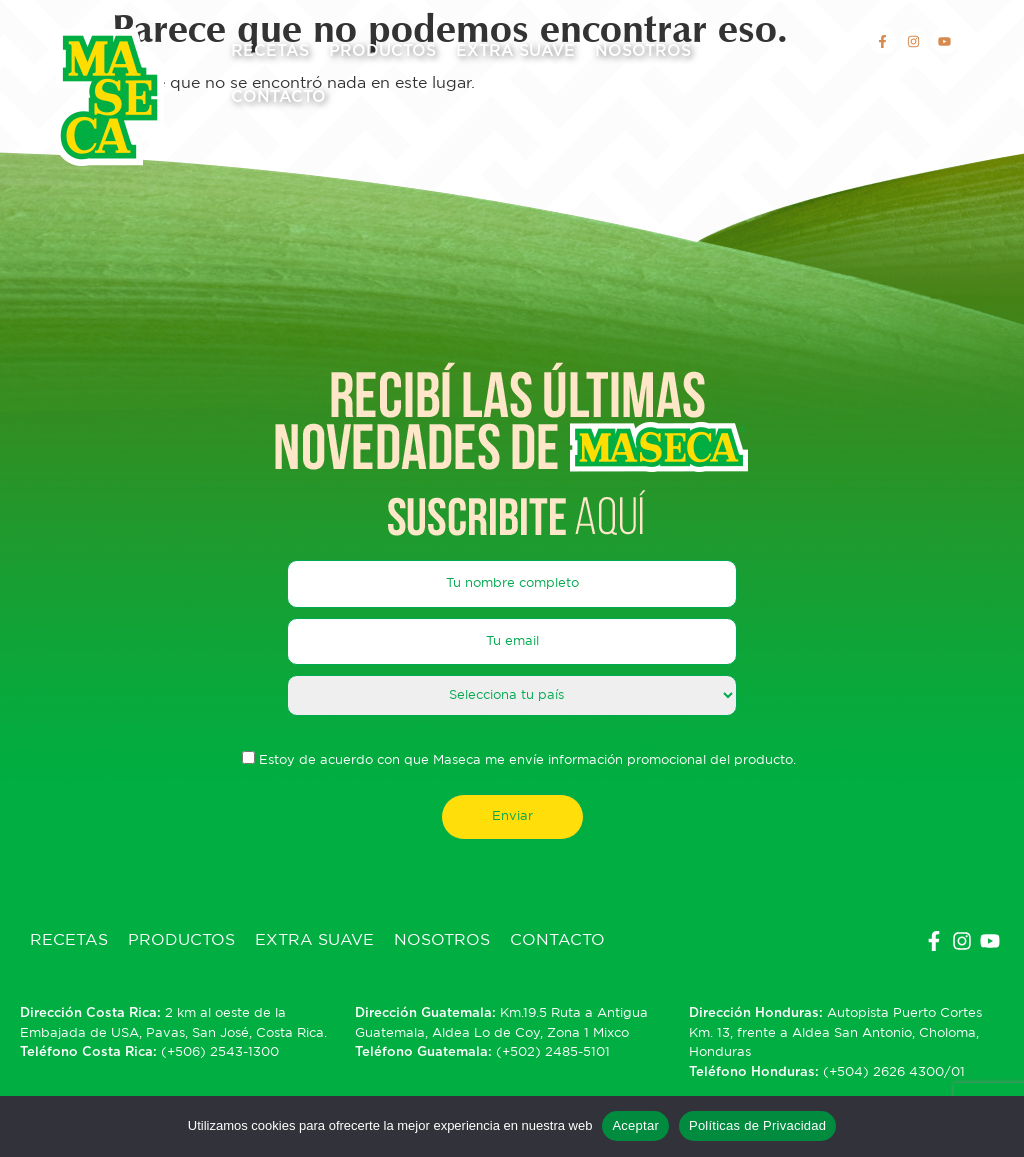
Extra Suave (515, 51)
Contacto (278, 97)
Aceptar (635, 1125)
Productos (382, 51)
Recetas (270, 51)
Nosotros (643, 51)
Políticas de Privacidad (757, 1125)
